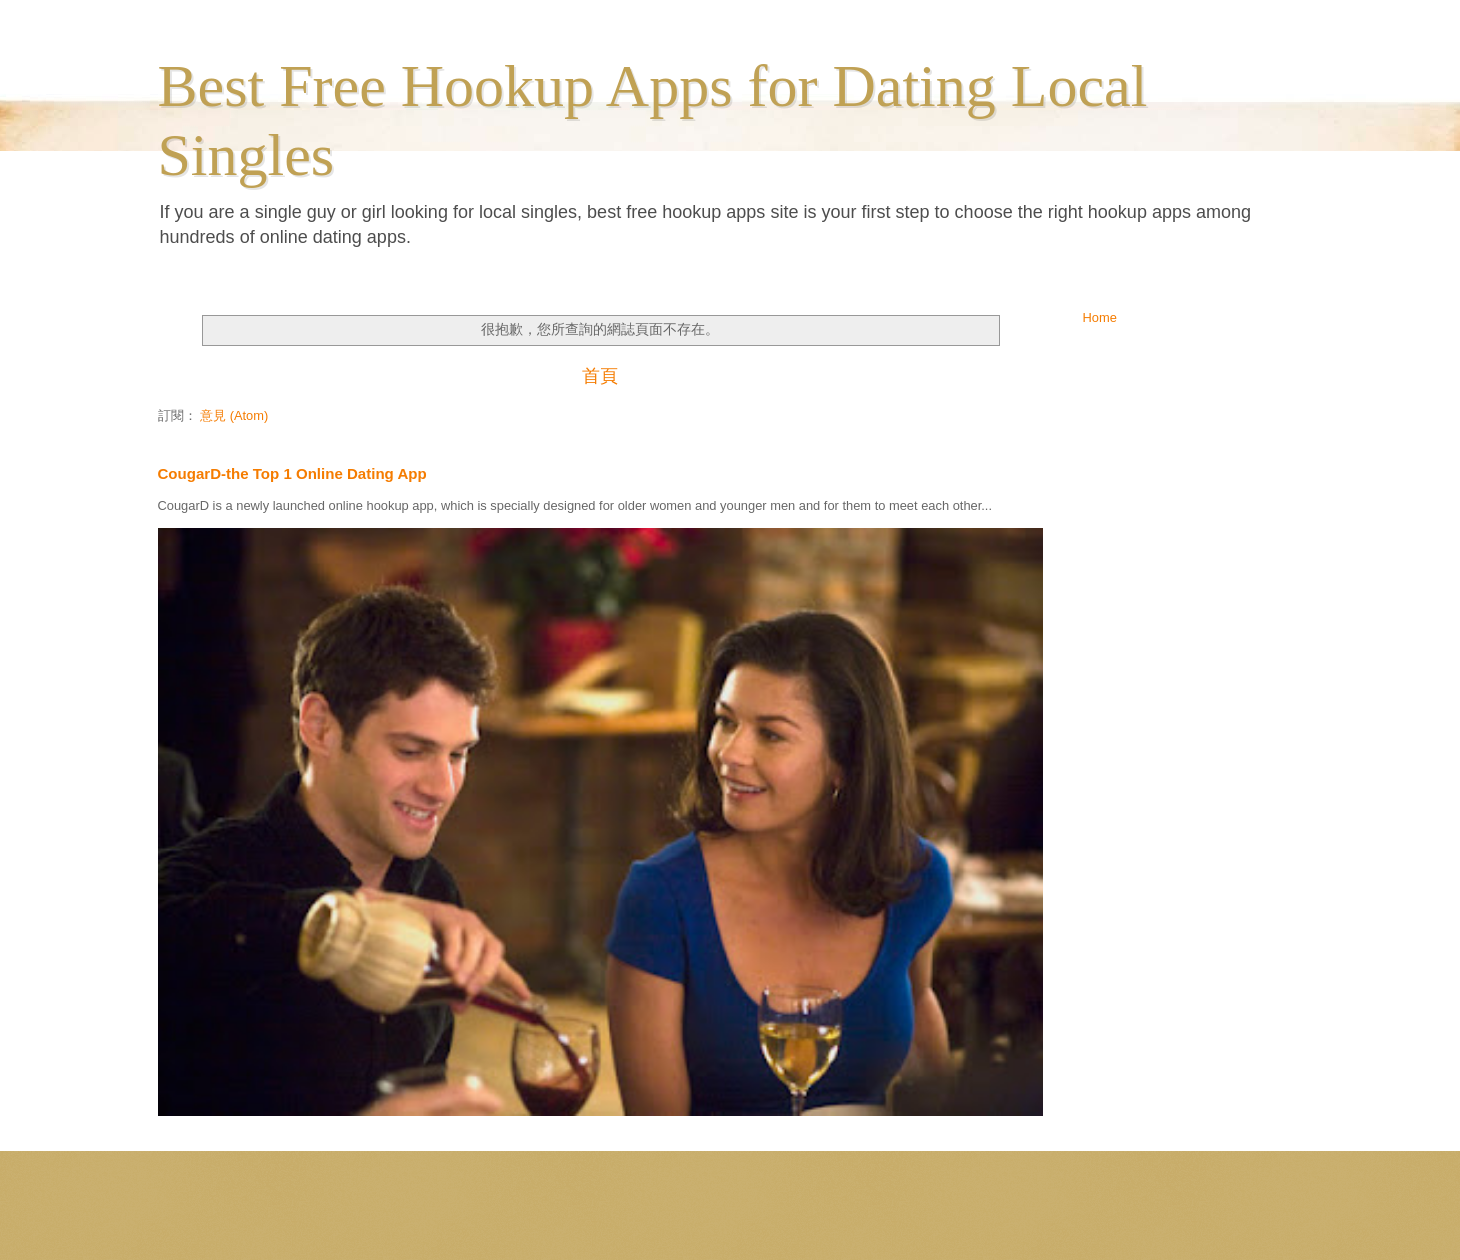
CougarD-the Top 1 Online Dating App (292, 473)
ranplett (751, 1219)
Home (1100, 317)
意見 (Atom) (234, 415)
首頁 (600, 376)
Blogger (868, 1219)
